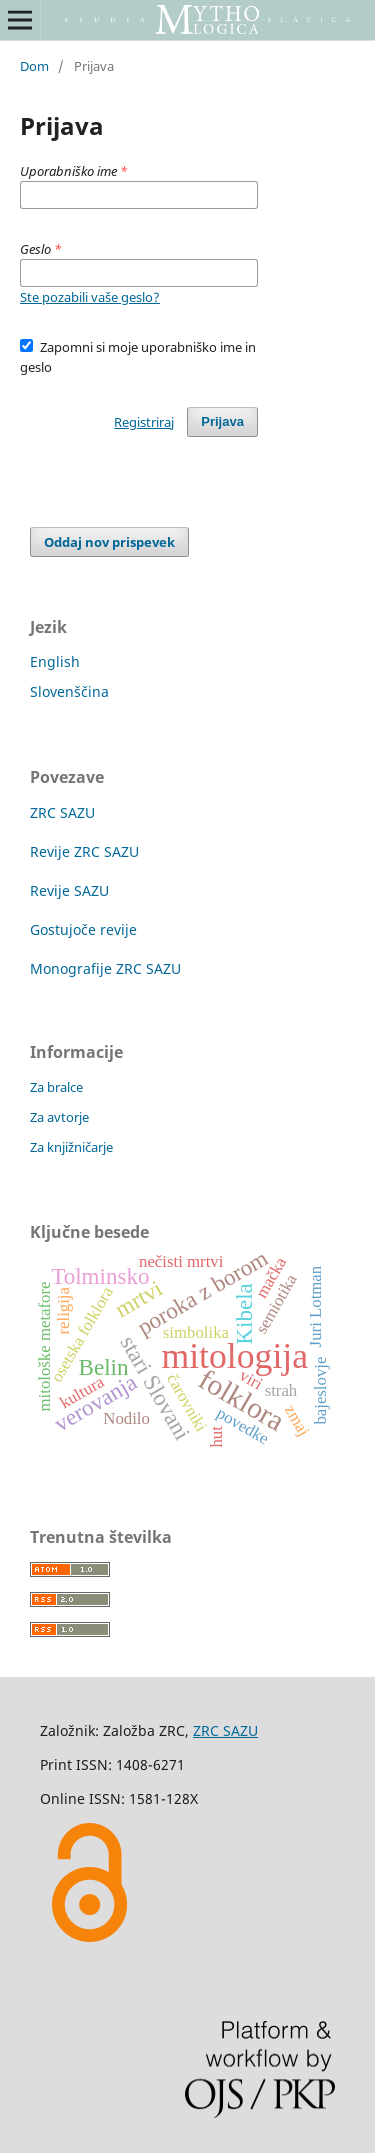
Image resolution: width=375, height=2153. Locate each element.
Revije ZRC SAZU (84, 851)
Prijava (222, 421)
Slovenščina (69, 691)
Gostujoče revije (83, 929)
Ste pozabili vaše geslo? (90, 297)
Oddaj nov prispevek (109, 542)
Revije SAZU (69, 890)
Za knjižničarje (71, 1147)
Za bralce (56, 1087)
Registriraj (144, 422)
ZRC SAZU (62, 812)
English (55, 661)
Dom (34, 66)
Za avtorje (59, 1117)
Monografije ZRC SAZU (105, 968)
